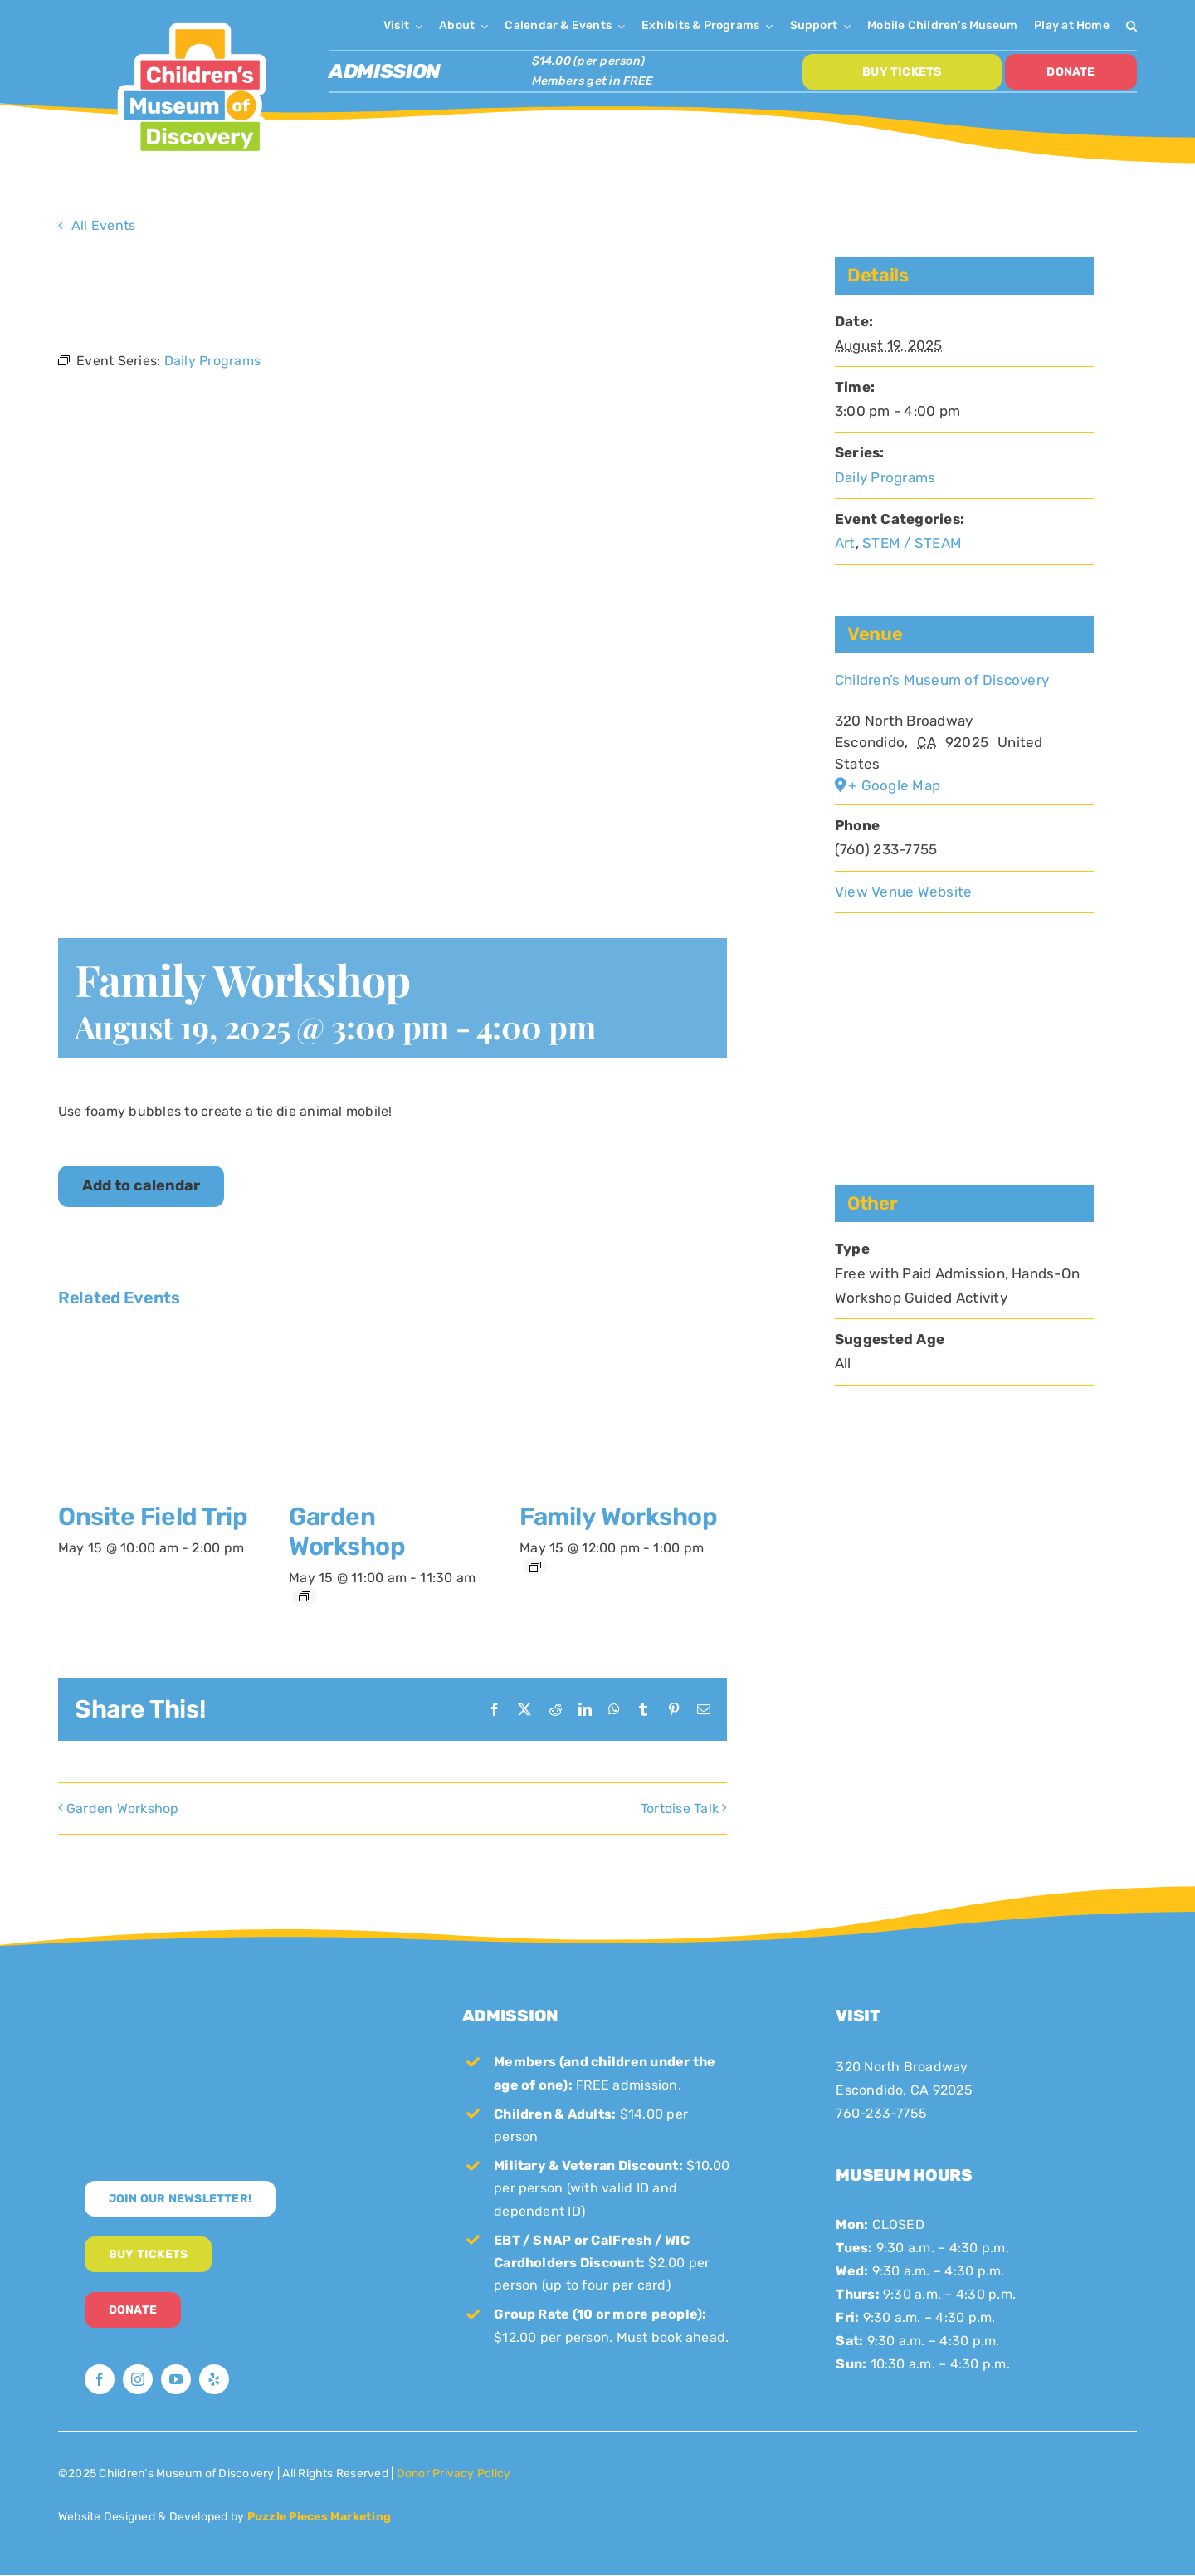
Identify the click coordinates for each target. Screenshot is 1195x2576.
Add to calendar (141, 1186)
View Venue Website (903, 891)
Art (845, 543)
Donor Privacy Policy (454, 2473)
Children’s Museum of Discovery (942, 680)
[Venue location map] (964, 1015)
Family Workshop (618, 1517)
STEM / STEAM (912, 543)
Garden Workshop (347, 1532)
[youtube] (176, 2379)
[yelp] (214, 2379)
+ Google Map (894, 785)
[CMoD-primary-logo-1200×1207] (191, 21)
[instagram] (138, 2379)
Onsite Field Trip (152, 1517)
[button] (1131, 25)
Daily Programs (885, 477)
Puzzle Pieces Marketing (319, 2517)
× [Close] (716, 274)
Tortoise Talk (680, 1808)
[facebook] (100, 2379)
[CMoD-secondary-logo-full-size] (223, 2003)
